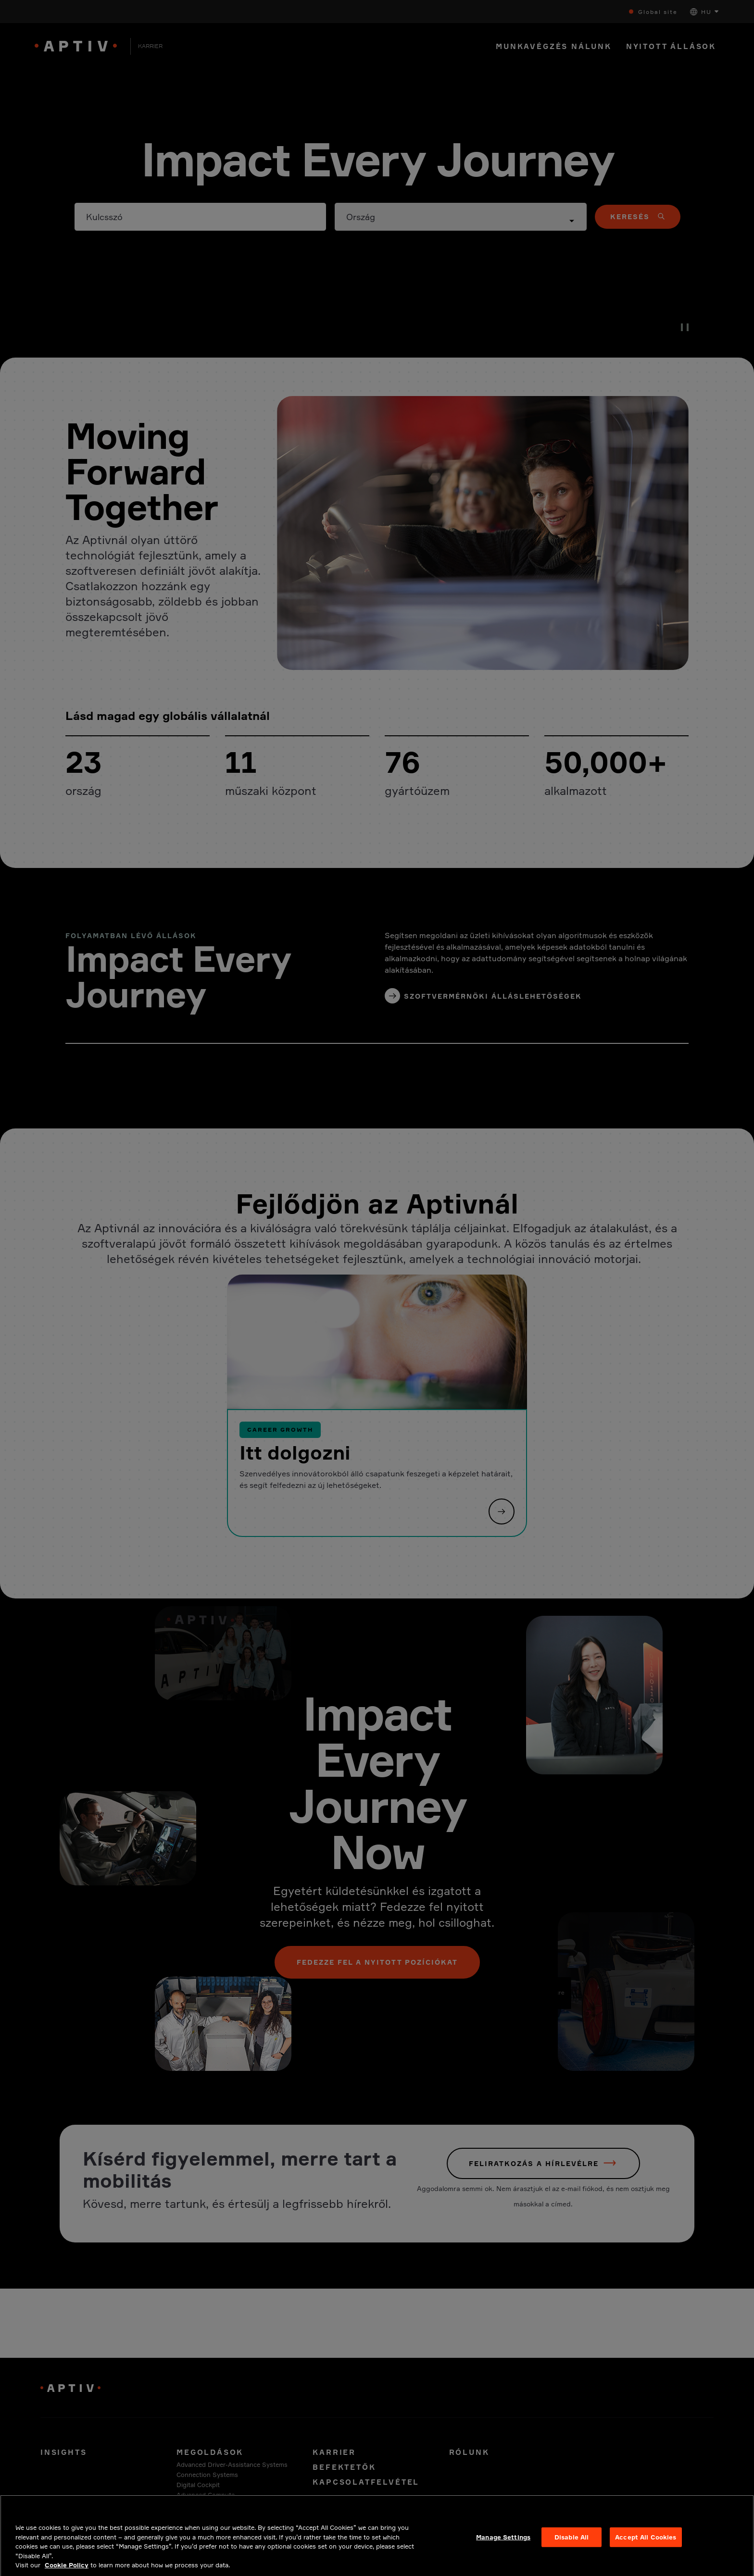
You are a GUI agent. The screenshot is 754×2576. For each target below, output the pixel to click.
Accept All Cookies (645, 2543)
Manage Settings (503, 2543)
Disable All (571, 2543)
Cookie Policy (66, 2572)
